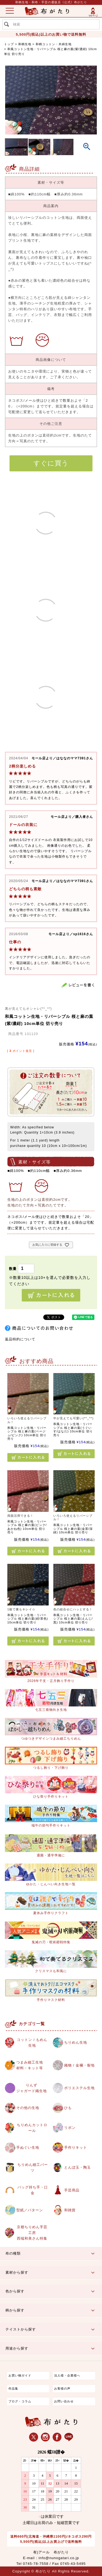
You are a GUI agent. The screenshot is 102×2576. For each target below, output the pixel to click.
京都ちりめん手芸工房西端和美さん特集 (32, 2232)
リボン (70, 2128)
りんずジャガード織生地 (31, 2088)
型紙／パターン (29, 2210)
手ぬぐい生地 (27, 2147)
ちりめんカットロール (32, 2128)
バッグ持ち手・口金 (32, 2190)
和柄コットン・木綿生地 (54, 44)
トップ (9, 44)
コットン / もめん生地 (32, 2042)
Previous (13, 103)
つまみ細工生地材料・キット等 (29, 2065)
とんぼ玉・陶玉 (77, 2167)
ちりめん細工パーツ (32, 2167)
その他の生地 (27, 2108)
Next (88, 103)
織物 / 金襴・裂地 (79, 2065)
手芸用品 (71, 2190)
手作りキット (75, 2147)
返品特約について (20, 1339)
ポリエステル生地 (79, 2088)
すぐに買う (51, 463)
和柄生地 (24, 44)
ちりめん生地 (75, 2042)
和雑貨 (70, 2210)
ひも (68, 2108)
